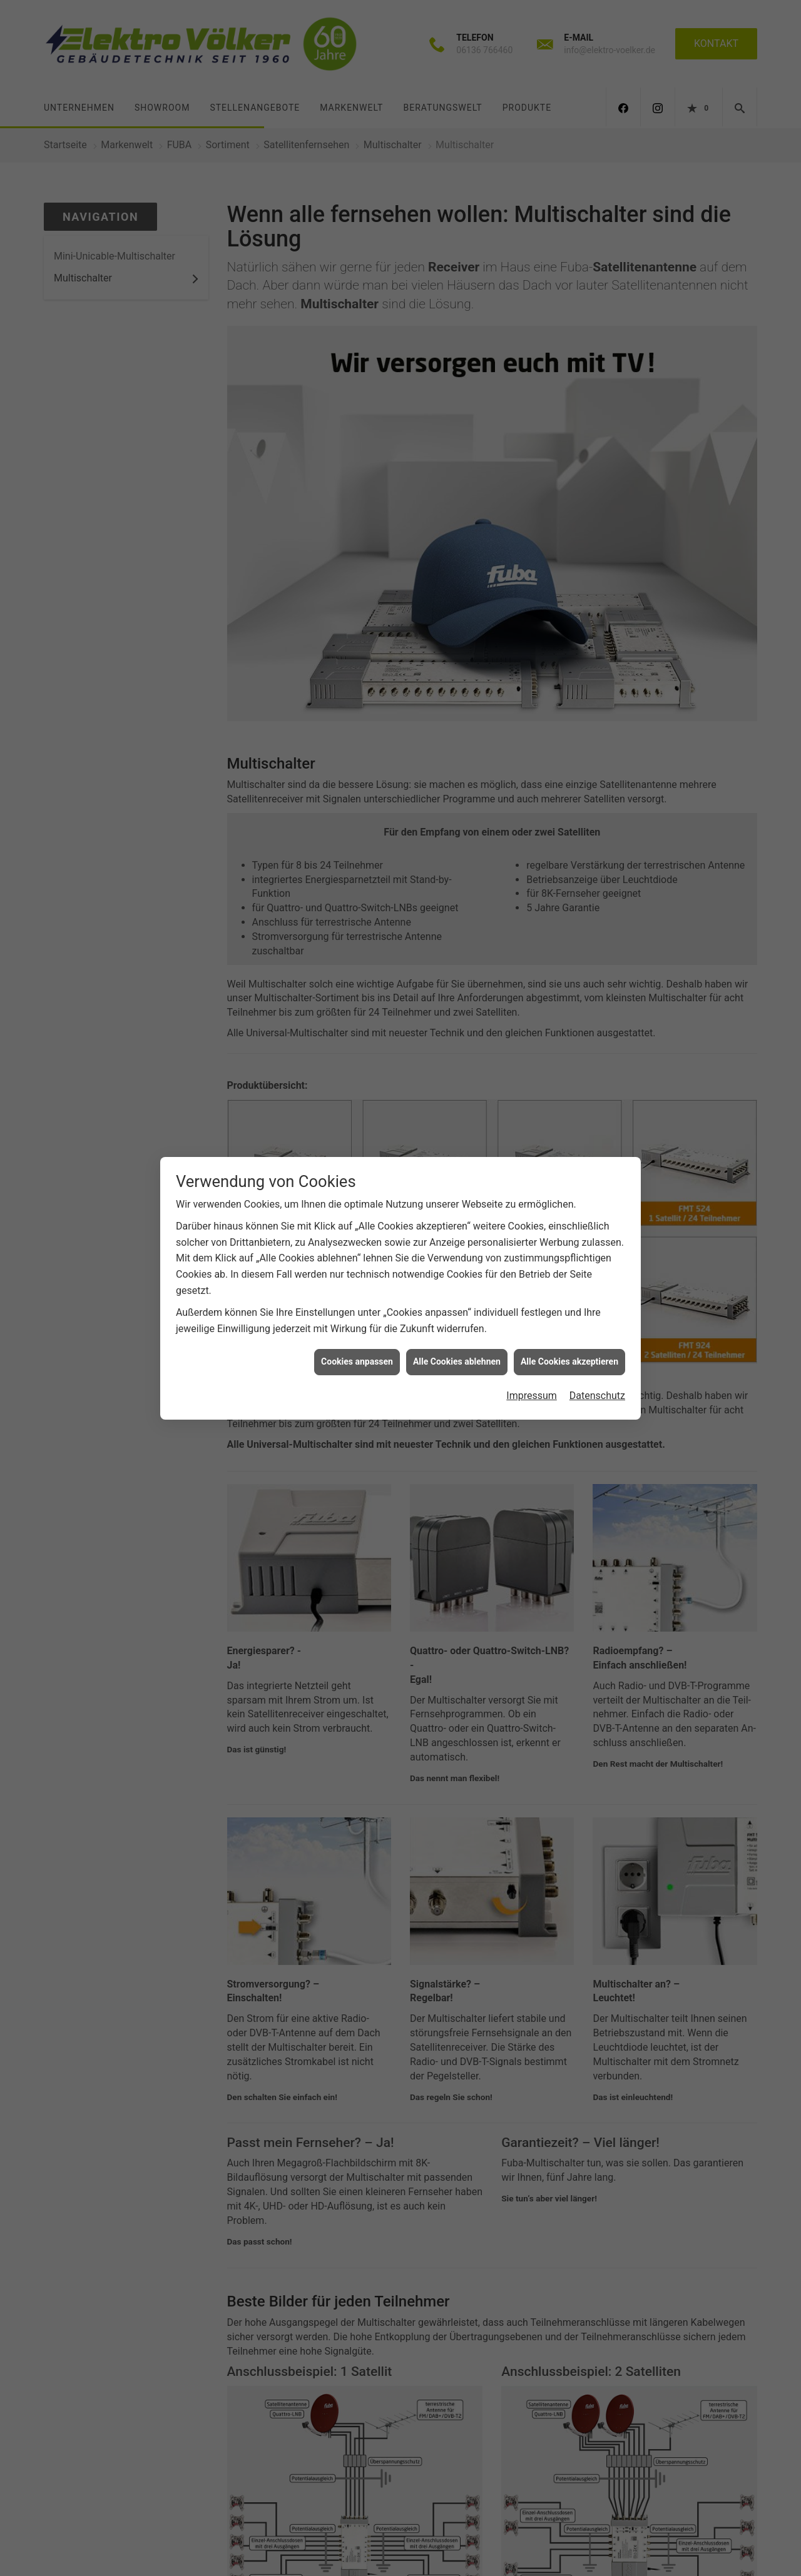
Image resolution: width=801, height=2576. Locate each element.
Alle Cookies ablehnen (457, 1358)
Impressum (531, 1391)
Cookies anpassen (357, 1358)
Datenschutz (597, 1391)
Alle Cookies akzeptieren (569, 1358)
